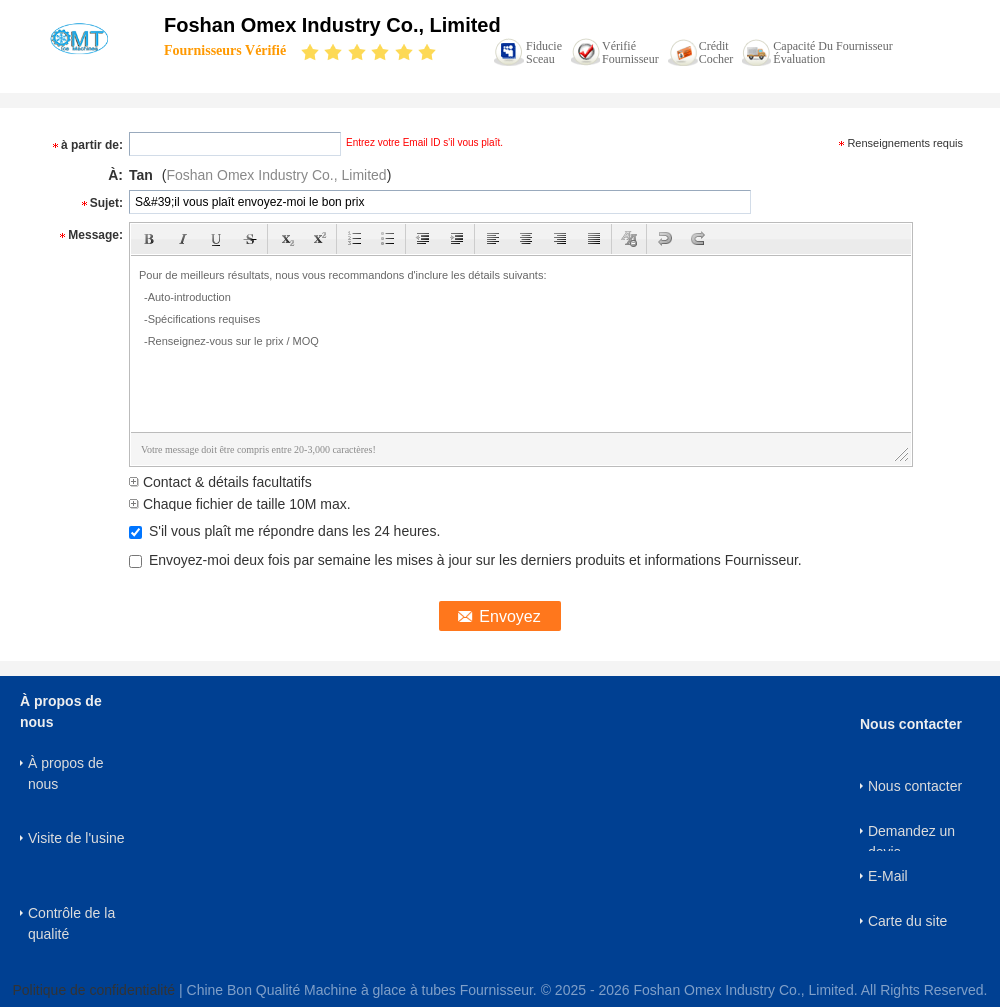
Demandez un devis (911, 837)
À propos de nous (66, 773)
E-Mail (888, 876)
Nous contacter (915, 786)
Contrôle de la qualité (71, 923)
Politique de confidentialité (93, 990)
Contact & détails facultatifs (220, 482)
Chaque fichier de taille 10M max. (240, 504)
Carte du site (907, 921)
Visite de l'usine (76, 838)
